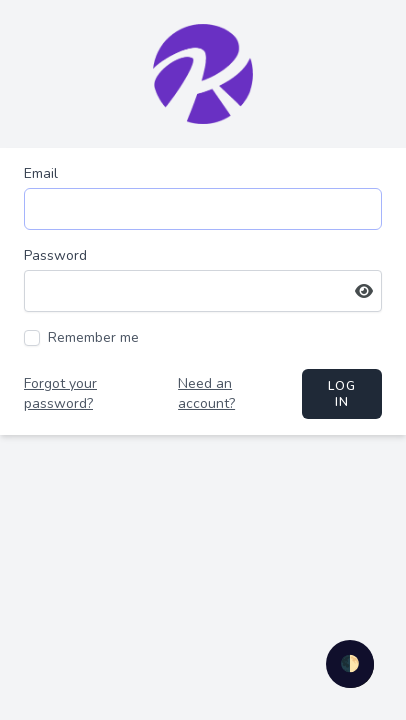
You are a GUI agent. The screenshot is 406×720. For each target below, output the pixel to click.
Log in (342, 394)
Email (41, 173)
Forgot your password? (60, 393)
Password (55, 255)
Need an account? (206, 393)
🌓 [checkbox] (350, 664)
